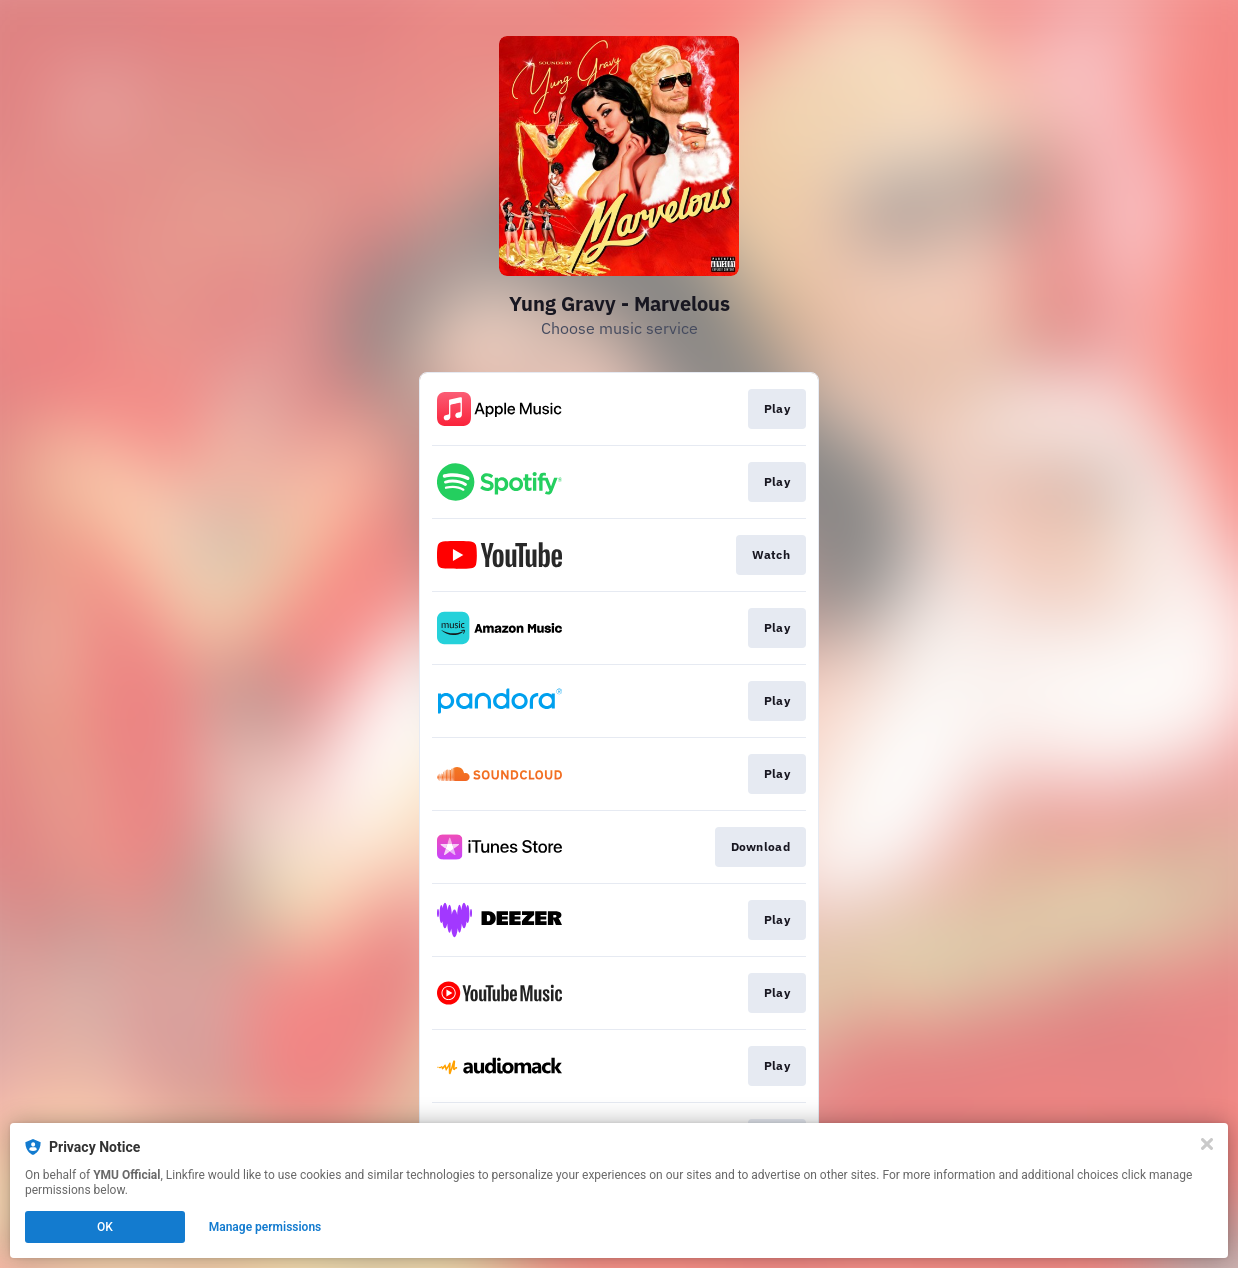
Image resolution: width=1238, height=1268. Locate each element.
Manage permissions (265, 1227)
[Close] (1207, 1144)
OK (105, 1227)
